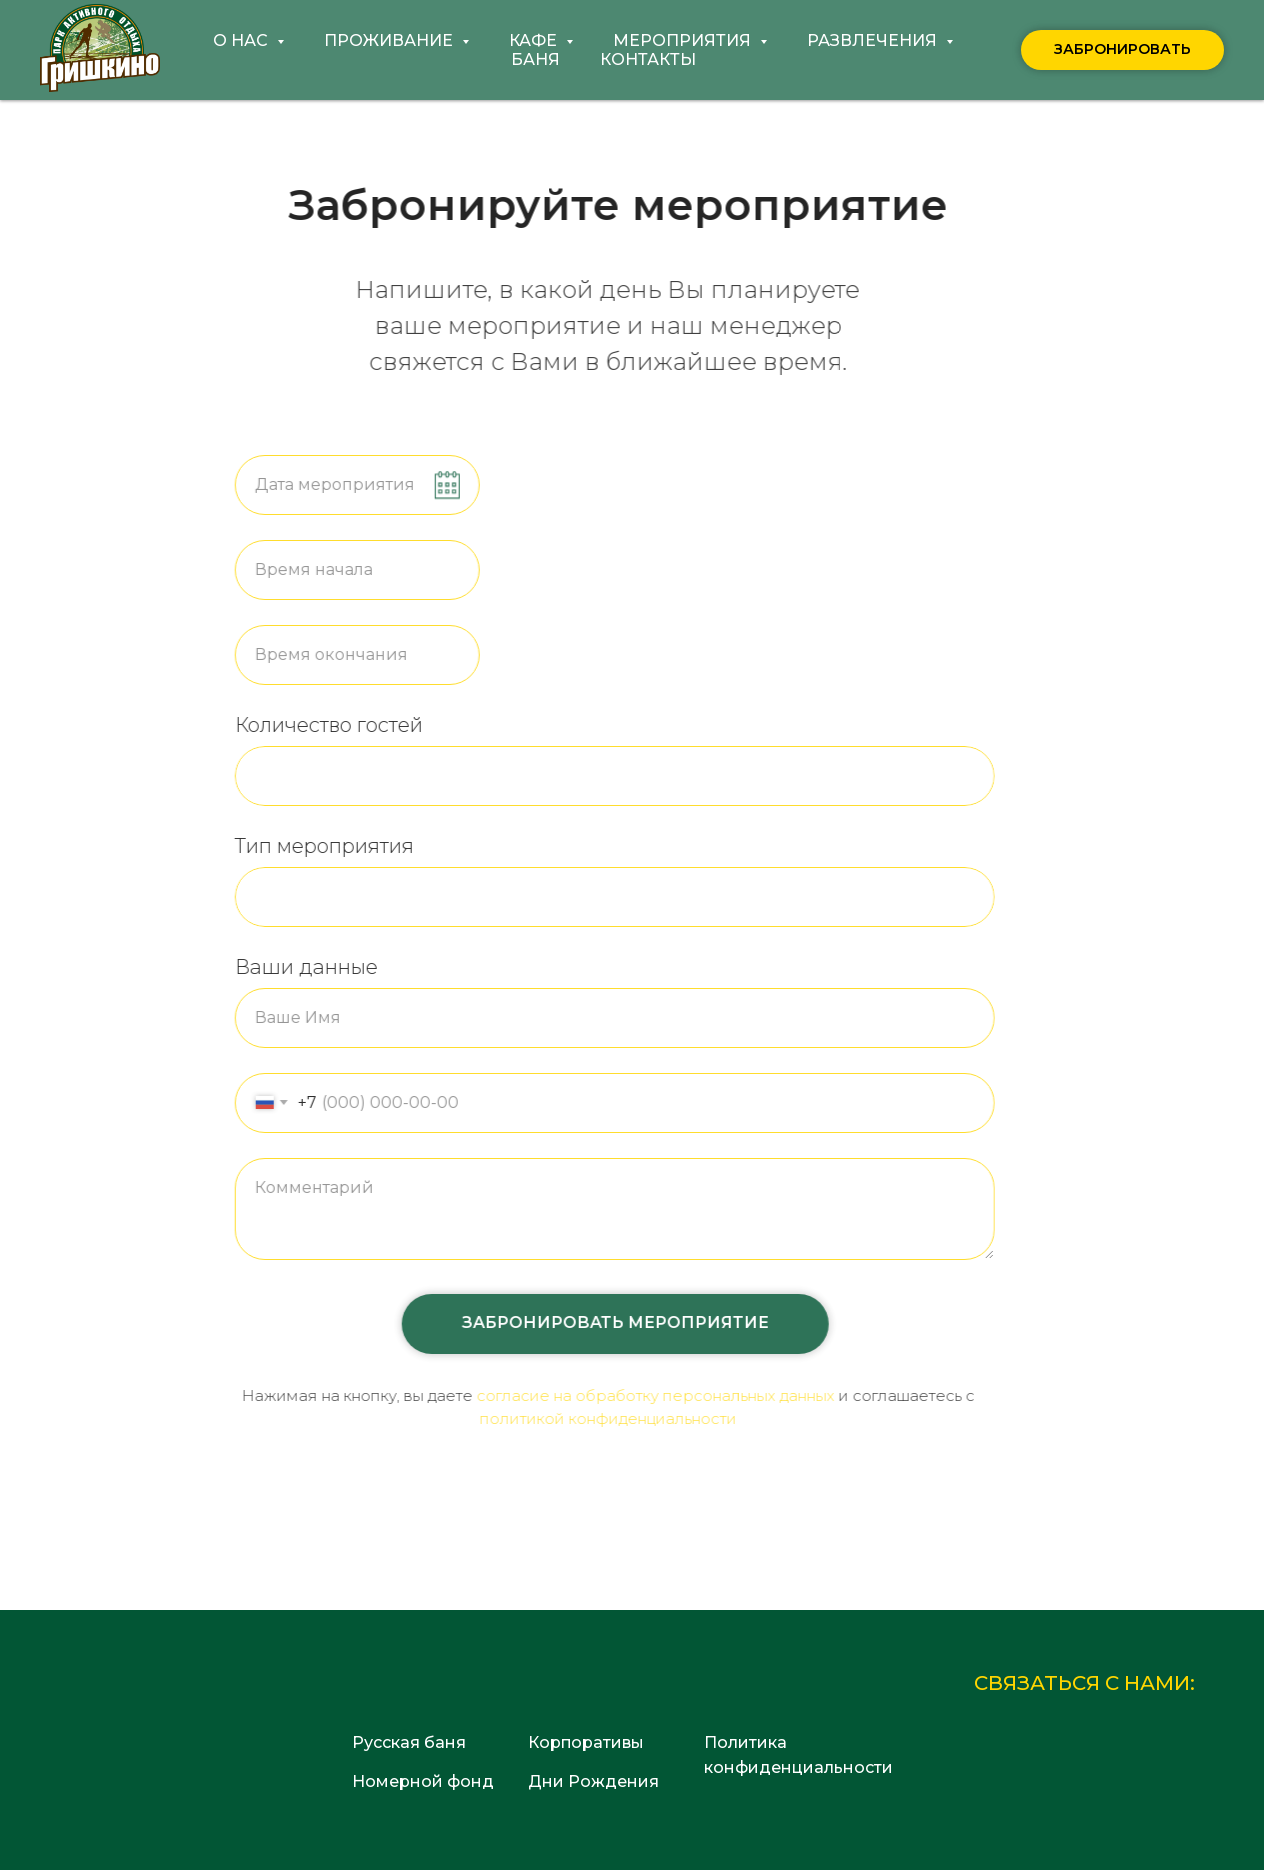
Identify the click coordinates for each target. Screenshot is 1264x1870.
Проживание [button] (390, 40)
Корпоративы (586, 1742)
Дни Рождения (593, 1781)
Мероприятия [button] (684, 40)
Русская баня (409, 1742)
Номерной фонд (423, 1781)
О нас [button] (242, 40)
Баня (535, 59)
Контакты (648, 59)
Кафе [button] (535, 40)
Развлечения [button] (874, 40)
